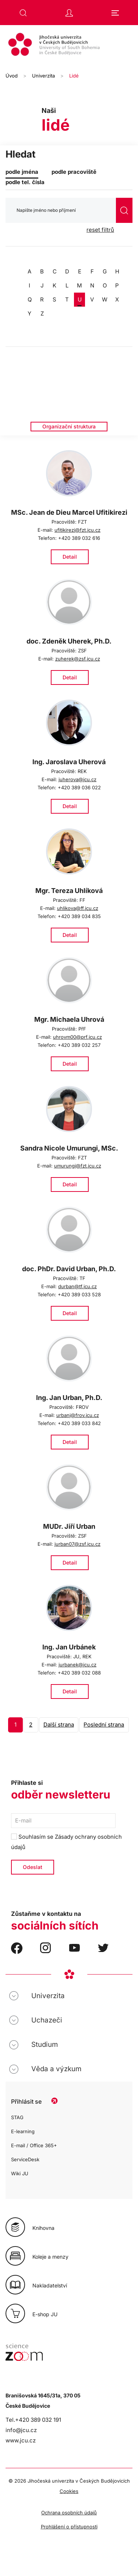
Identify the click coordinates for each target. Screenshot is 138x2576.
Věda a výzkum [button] (56, 2069)
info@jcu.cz (21, 2430)
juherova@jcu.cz (77, 779)
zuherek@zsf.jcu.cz (77, 659)
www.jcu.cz (21, 2440)
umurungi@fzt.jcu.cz (77, 1166)
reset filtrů (100, 229)
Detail (70, 557)
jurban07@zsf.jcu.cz (77, 1544)
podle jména (22, 171)
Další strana (58, 1724)
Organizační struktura (69, 426)
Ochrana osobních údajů (69, 2512)
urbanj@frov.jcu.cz (77, 1415)
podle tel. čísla (25, 182)
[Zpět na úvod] (69, 45)
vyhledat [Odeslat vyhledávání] (124, 210)
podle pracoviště (74, 171)
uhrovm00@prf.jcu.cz (77, 1037)
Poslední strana (104, 1724)
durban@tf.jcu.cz (77, 1286)
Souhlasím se (66, 1842)
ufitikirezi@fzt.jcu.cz (77, 530)
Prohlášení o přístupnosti (69, 2527)
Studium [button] (44, 2044)
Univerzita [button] (48, 1996)
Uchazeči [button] (46, 2020)
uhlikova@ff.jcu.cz (77, 908)
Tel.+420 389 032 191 (33, 2419)
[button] (23, 13)
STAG (17, 2117)
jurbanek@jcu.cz (77, 1665)
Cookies (69, 2491)
